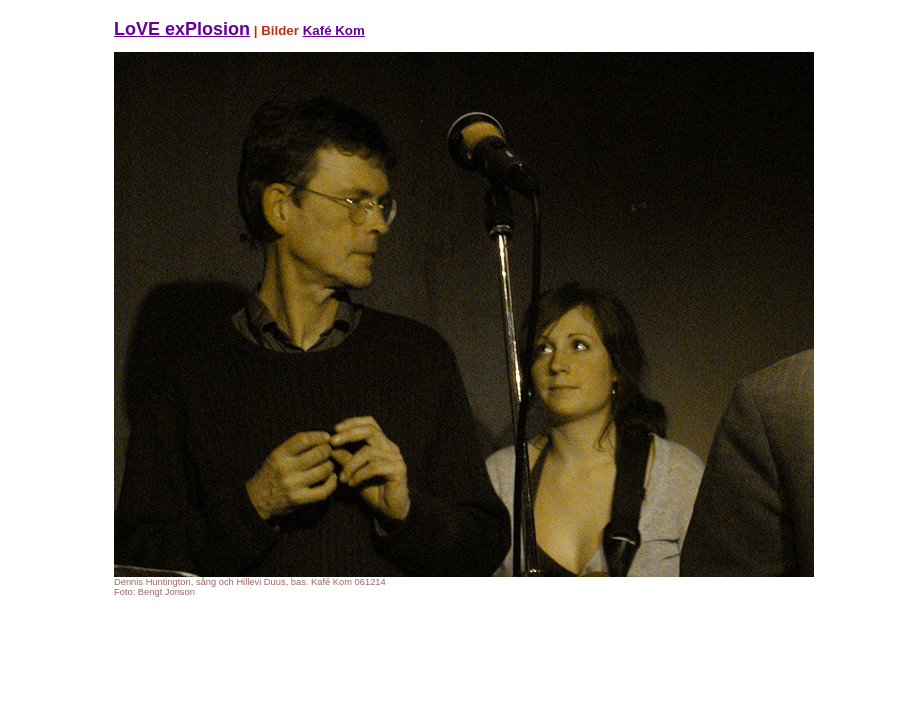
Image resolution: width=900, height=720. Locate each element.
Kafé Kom (334, 30)
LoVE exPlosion (182, 29)
